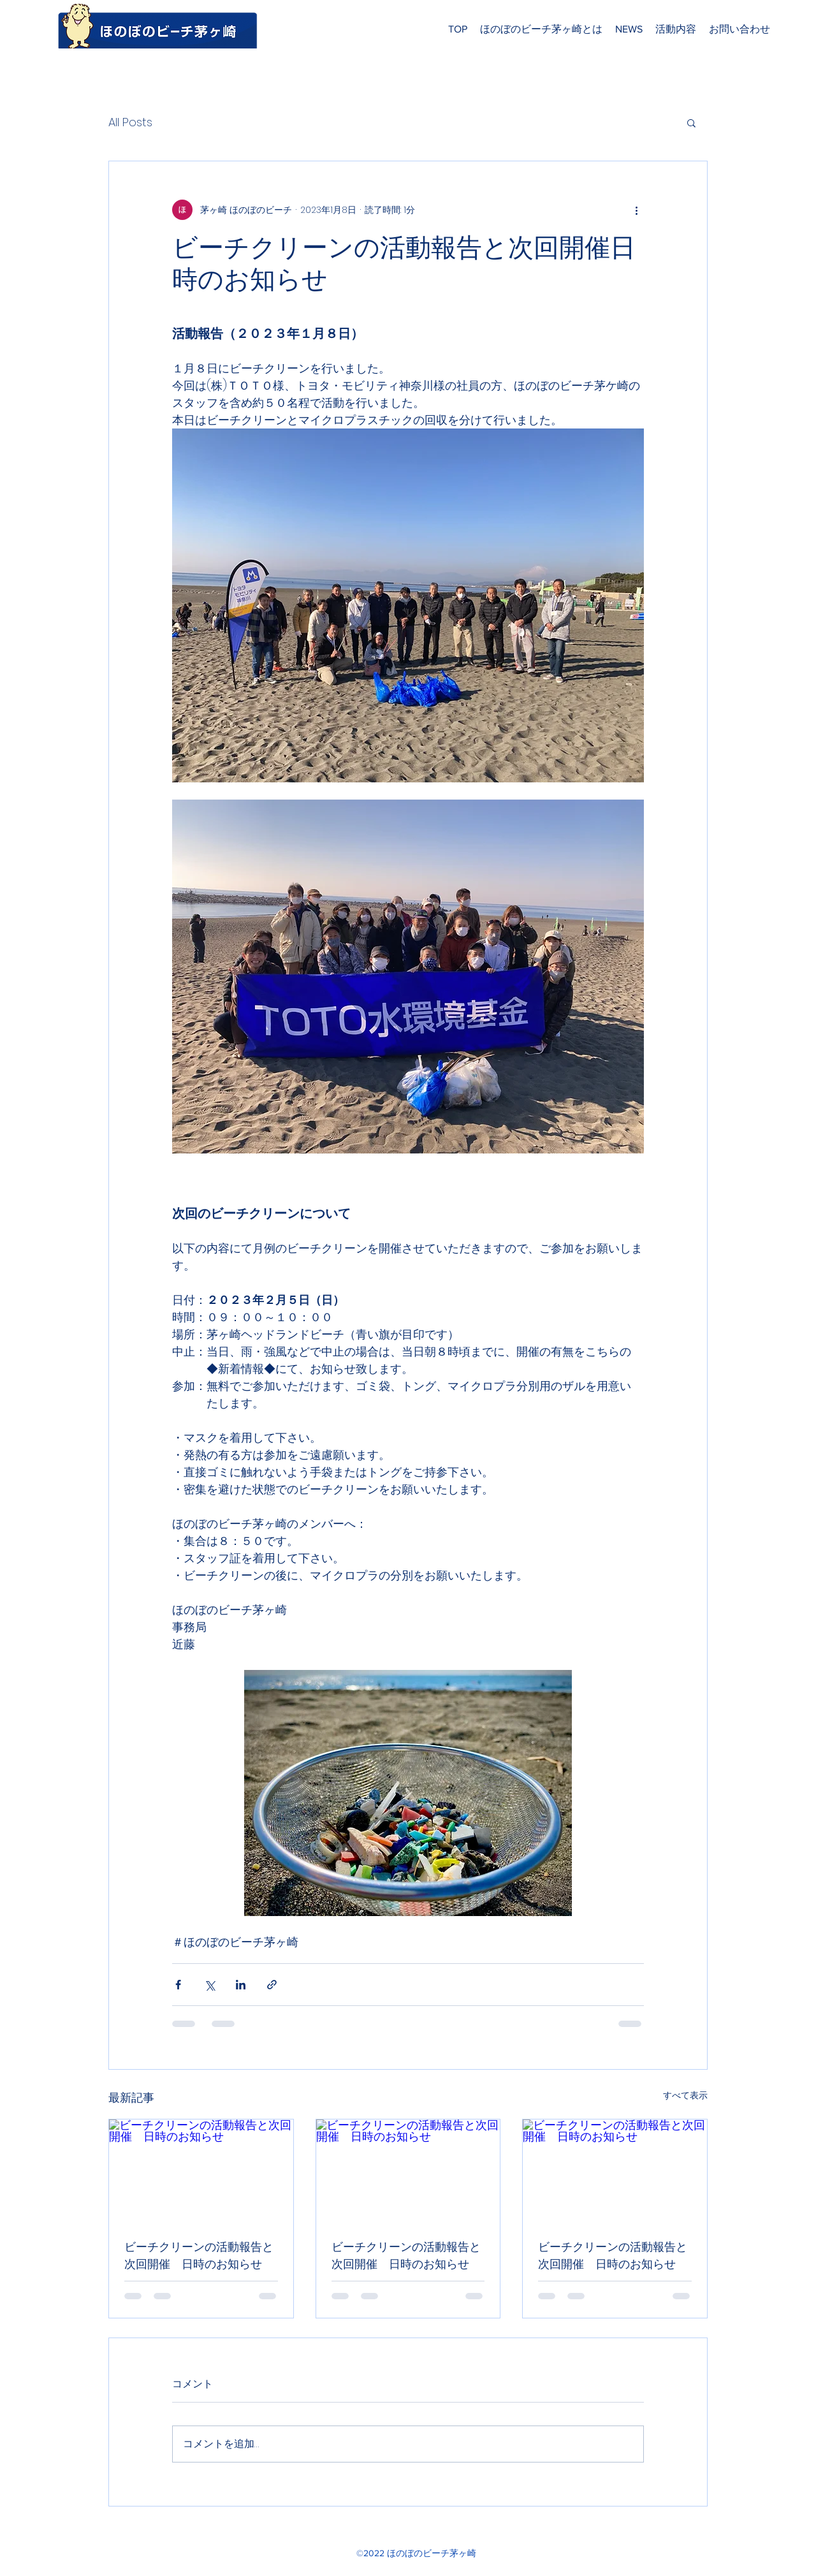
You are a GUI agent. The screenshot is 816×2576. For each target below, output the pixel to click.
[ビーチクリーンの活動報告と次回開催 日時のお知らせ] (201, 2171)
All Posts (130, 122)
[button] (691, 122)
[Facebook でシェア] (178, 1985)
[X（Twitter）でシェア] (209, 1985)
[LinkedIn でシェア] (241, 1985)
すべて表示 (685, 2095)
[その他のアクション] (636, 209)
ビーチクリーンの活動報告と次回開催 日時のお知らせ (198, 2255)
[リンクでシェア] (272, 1985)
